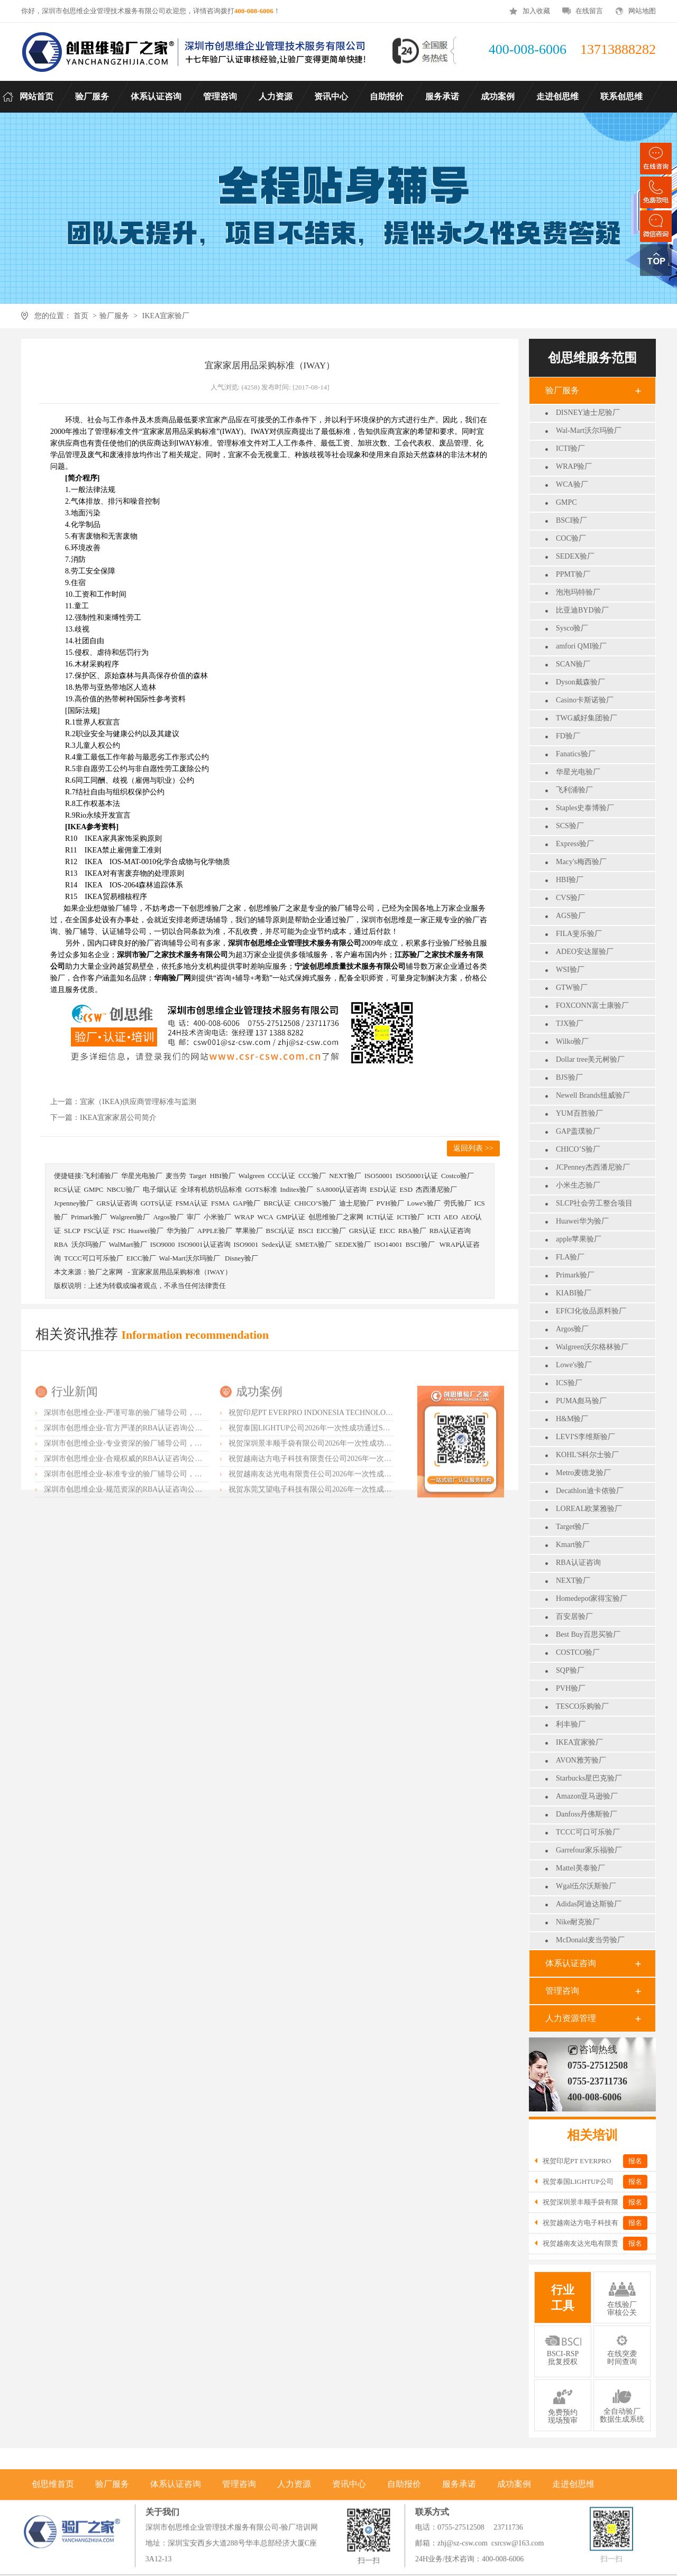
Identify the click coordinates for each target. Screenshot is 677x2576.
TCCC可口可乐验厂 (588, 1832)
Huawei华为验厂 (582, 1221)
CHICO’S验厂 (578, 1149)
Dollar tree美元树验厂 (590, 1059)
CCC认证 (281, 1176)
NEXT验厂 (573, 1580)
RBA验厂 (412, 1231)
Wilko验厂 (572, 1041)
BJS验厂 (569, 1077)
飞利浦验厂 (574, 790)
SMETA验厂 (313, 1244)
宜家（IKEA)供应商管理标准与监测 (138, 1102)
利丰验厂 (570, 1724)
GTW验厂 (572, 988)
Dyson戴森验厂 (580, 682)
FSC (119, 1231)
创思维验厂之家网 (335, 1217)
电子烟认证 (160, 1189)
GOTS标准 (261, 1189)
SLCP (72, 1231)
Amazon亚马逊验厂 (587, 1796)
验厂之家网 (105, 1272)
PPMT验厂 (573, 574)
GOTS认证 (156, 1203)
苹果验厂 (249, 1231)
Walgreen (251, 1176)
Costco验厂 (457, 1176)
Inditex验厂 (297, 1189)
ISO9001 (246, 1244)
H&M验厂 (572, 1419)
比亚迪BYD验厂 (582, 610)
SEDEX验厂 (575, 556)
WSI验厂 (570, 970)
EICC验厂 (331, 1231)
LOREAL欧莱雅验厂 (589, 1509)
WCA (265, 1217)
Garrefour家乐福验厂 (589, 1850)
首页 (80, 316)
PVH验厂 (570, 1688)
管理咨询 (562, 1990)
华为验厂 (180, 1231)
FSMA (220, 1203)
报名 (635, 2161)
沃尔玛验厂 (88, 1244)
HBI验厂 (569, 880)
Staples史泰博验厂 (585, 808)
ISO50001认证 (416, 1176)
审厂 (193, 1217)
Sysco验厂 (572, 628)
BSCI (305, 1231)
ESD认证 (383, 1189)
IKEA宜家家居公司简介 (118, 1118)
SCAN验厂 (573, 664)
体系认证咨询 (570, 1963)
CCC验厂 (312, 1176)
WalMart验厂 (128, 1244)
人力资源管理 (570, 2018)
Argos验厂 (572, 1329)
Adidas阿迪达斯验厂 (588, 1904)
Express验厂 (575, 844)
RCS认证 (67, 1189)
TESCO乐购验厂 (582, 1706)
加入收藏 (536, 11)
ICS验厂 (569, 1383)
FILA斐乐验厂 (579, 934)
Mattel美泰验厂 (580, 1868)
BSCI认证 (280, 1231)
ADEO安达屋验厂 (585, 952)
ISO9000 (162, 1244)
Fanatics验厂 (576, 754)
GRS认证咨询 (116, 1203)
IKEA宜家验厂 (165, 316)
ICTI (434, 1217)
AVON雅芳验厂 (581, 1760)
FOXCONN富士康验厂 (592, 1005)
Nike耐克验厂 (578, 1922)
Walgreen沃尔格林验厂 (592, 1347)
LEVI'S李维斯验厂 (585, 1437)
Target (198, 1176)
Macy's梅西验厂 (581, 862)
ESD (406, 1189)
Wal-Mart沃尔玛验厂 (588, 430)
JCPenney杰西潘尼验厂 (593, 1167)
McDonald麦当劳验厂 (590, 1940)
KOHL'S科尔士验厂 (587, 1455)
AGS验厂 (570, 916)
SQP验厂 (570, 1670)
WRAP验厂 (574, 466)
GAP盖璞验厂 (578, 1131)
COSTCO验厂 (578, 1652)
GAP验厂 (246, 1203)
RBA (61, 1244)
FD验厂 (568, 736)
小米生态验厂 (578, 1185)
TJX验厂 (569, 1023)
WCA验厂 (572, 484)
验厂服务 (114, 316)
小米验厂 (217, 1217)
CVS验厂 (570, 898)
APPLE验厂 (214, 1231)
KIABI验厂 (573, 1293)
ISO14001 (388, 1244)
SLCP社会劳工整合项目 (594, 1203)
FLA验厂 (570, 1257)
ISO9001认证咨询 (204, 1244)
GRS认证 (362, 1231)
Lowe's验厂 (574, 1365)
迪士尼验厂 (356, 1203)
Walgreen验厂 (130, 1217)
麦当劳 (176, 1176)
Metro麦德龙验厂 (583, 1473)
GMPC (566, 502)
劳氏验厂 (457, 1203)
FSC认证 (96, 1231)
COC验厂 (571, 538)
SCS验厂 (570, 826)
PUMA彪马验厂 (581, 1401)
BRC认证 (277, 1203)
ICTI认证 (380, 1217)
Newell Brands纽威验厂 (593, 1095)
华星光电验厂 (578, 772)
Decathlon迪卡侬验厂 (590, 1491)
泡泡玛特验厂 (578, 592)
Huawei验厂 (145, 1231)
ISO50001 (378, 1176)
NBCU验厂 (122, 1189)
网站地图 (642, 11)
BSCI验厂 (571, 520)
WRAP (244, 1217)
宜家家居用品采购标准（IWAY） (182, 1272)
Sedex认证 (276, 1244)
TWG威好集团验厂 (586, 718)
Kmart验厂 (573, 1545)
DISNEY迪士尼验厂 (588, 412)
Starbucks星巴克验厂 (589, 1778)
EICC (387, 1231)
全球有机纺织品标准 (211, 1189)
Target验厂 (572, 1527)
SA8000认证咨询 (341, 1189)
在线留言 (589, 11)
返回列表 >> (473, 1148)
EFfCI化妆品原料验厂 (591, 1311)
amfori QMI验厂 (581, 646)
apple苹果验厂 (578, 1239)
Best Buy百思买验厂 (588, 1634)
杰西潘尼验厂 (436, 1189)
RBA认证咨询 (578, 1563)
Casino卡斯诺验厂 (585, 700)
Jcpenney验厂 (73, 1203)
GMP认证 (291, 1217)
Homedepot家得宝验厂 (591, 1598)
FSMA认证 (192, 1203)
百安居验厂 (574, 1616)
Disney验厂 (241, 1258)
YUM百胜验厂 (579, 1113)
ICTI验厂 (570, 448)
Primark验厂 (575, 1275)
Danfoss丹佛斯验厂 (586, 1814)
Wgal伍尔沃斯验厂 (586, 1886)
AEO (451, 1217)
